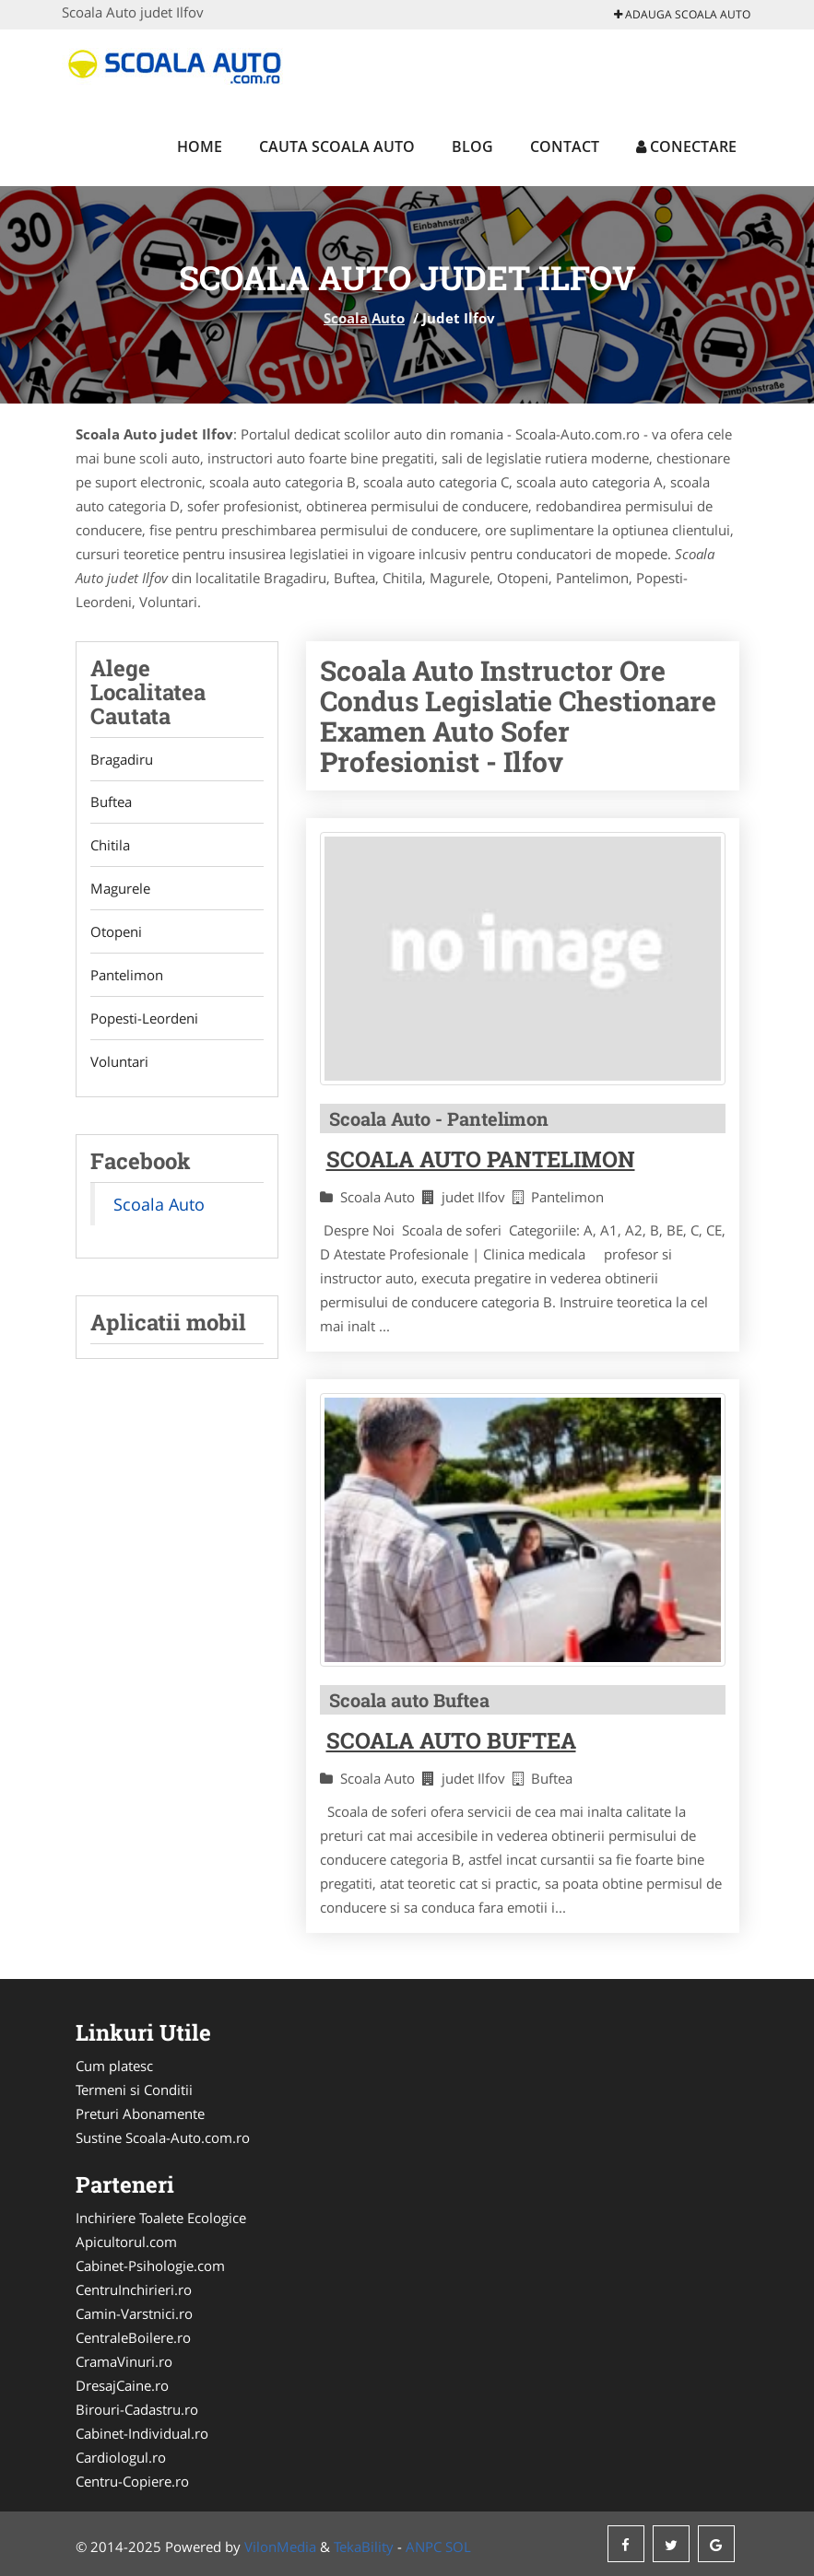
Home (199, 146)
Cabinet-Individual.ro (142, 2433)
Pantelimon (126, 975)
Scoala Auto (364, 318)
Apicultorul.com (126, 2241)
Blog (472, 146)
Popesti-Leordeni (144, 1019)
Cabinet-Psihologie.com (150, 2265)
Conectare (686, 146)
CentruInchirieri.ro (134, 2289)
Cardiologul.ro (121, 2457)
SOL (458, 2546)
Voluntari (119, 1062)
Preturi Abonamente (140, 2113)
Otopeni (116, 932)
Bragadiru (121, 759)
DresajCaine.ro (122, 2385)
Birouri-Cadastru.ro (137, 2409)
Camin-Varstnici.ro (134, 2313)
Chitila (110, 846)
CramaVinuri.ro (124, 2361)
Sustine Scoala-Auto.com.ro (163, 2137)
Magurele (120, 889)
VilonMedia (280, 2546)
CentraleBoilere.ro (133, 2337)
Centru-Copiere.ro (132, 2481)
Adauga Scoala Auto (682, 14)
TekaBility (364, 2546)
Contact (564, 146)
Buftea (111, 802)
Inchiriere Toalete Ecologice (161, 2217)
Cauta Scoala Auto (337, 146)
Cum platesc (114, 2065)
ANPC (424, 2546)
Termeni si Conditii (134, 2089)
